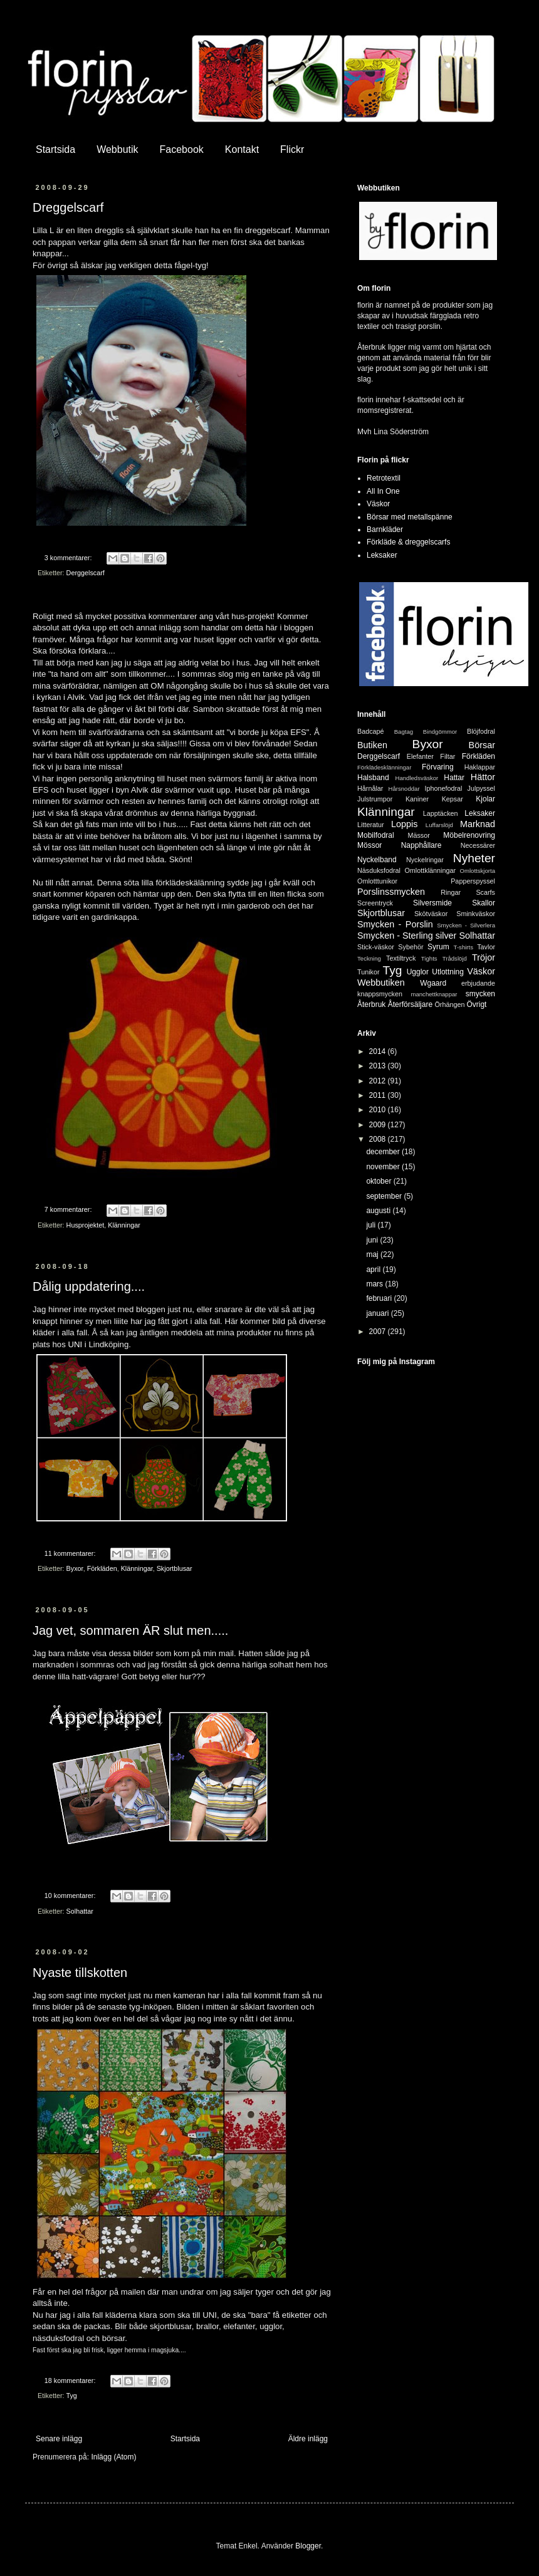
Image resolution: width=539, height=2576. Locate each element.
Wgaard (433, 983)
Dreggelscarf (68, 207)
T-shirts (463, 947)
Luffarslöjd (439, 824)
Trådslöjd (454, 958)
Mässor (418, 835)
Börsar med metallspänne (410, 517)
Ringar (451, 892)
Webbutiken (381, 983)
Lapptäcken (440, 813)
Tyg (71, 2395)
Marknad (477, 824)
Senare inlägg (59, 2438)
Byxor (74, 1568)
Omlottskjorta (477, 870)
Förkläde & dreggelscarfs (408, 542)
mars (375, 1284)
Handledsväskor (416, 777)
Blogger (308, 2546)
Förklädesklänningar (384, 767)
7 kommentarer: (69, 1209)
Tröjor (483, 957)
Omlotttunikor (377, 881)
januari (378, 1313)
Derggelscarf (85, 572)
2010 (378, 1109)
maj (373, 1254)
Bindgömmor (440, 731)
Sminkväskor (475, 913)
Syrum (438, 946)
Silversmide (432, 903)
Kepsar (452, 799)
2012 (378, 1081)
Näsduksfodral (378, 870)
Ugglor (418, 971)
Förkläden (102, 1568)
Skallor (483, 903)
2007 (378, 1331)
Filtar (447, 756)
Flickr (292, 149)
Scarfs (485, 892)
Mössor (369, 845)
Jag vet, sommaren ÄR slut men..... (130, 1630)
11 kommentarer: (71, 1553)
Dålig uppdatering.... (89, 1286)
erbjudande (478, 983)
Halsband (373, 777)
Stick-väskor (375, 947)
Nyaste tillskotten (80, 1972)
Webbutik (117, 149)
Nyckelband (377, 859)
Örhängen (449, 1004)
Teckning (369, 958)
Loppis (404, 824)
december (384, 1151)
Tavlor (486, 947)
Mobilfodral (375, 835)
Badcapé (370, 731)
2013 (378, 1065)
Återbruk (371, 1004)
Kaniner (417, 799)
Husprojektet (85, 1225)
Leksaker (382, 555)
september (385, 1196)
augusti (379, 1210)
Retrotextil (383, 478)
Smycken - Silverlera (466, 925)
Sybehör (410, 947)
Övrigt (476, 1004)
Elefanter (420, 756)
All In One (383, 491)
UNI (75, 1344)
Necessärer (478, 845)
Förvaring (438, 767)
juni (373, 1240)
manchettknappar (434, 994)
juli (371, 1225)
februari (380, 1298)
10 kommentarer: (71, 1895)
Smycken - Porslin (395, 924)
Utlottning (448, 971)
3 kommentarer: (69, 557)
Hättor (483, 777)
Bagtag (403, 731)
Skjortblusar (174, 1568)
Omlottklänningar (430, 870)
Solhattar (79, 1911)
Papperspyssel (473, 881)
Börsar (482, 745)
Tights (429, 958)
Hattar (454, 777)
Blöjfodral (481, 731)
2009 (378, 1124)
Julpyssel (481, 788)
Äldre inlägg (308, 2438)
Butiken (372, 745)
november (384, 1166)
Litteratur (370, 824)
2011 (378, 1095)
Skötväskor (430, 913)
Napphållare (421, 845)
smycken (480, 993)
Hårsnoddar (404, 788)
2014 (378, 1051)
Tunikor (368, 972)
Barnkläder (385, 529)
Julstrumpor (374, 799)
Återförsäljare (410, 1004)
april (374, 1269)
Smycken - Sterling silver (406, 936)
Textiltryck (401, 958)
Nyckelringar (425, 859)
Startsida (55, 149)
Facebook (182, 149)
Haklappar (479, 767)
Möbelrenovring (469, 835)
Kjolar (485, 799)
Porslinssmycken (391, 892)
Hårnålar (370, 788)
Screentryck (375, 903)
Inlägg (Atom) (113, 2457)
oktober (379, 1181)
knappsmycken (379, 994)
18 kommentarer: (71, 2380)
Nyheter (474, 858)
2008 (378, 1139)
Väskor (378, 503)
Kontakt (242, 149)
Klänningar (124, 1225)
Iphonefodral (443, 788)
